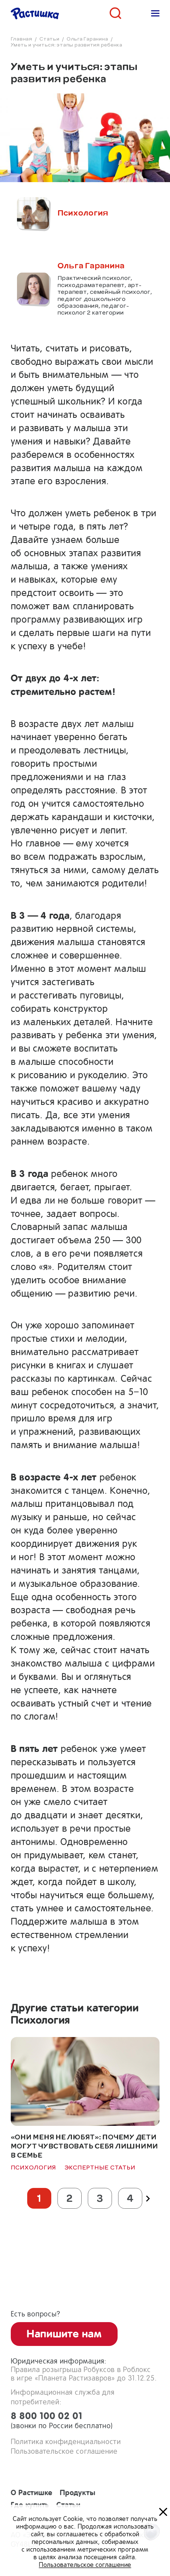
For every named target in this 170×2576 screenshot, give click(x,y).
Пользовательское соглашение (64, 2451)
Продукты (77, 2492)
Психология (33, 2167)
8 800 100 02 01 (85, 2421)
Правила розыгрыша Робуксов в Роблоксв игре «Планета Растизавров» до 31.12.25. (84, 2373)
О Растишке (32, 2492)
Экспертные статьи (100, 2167)
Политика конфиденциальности (66, 2441)
